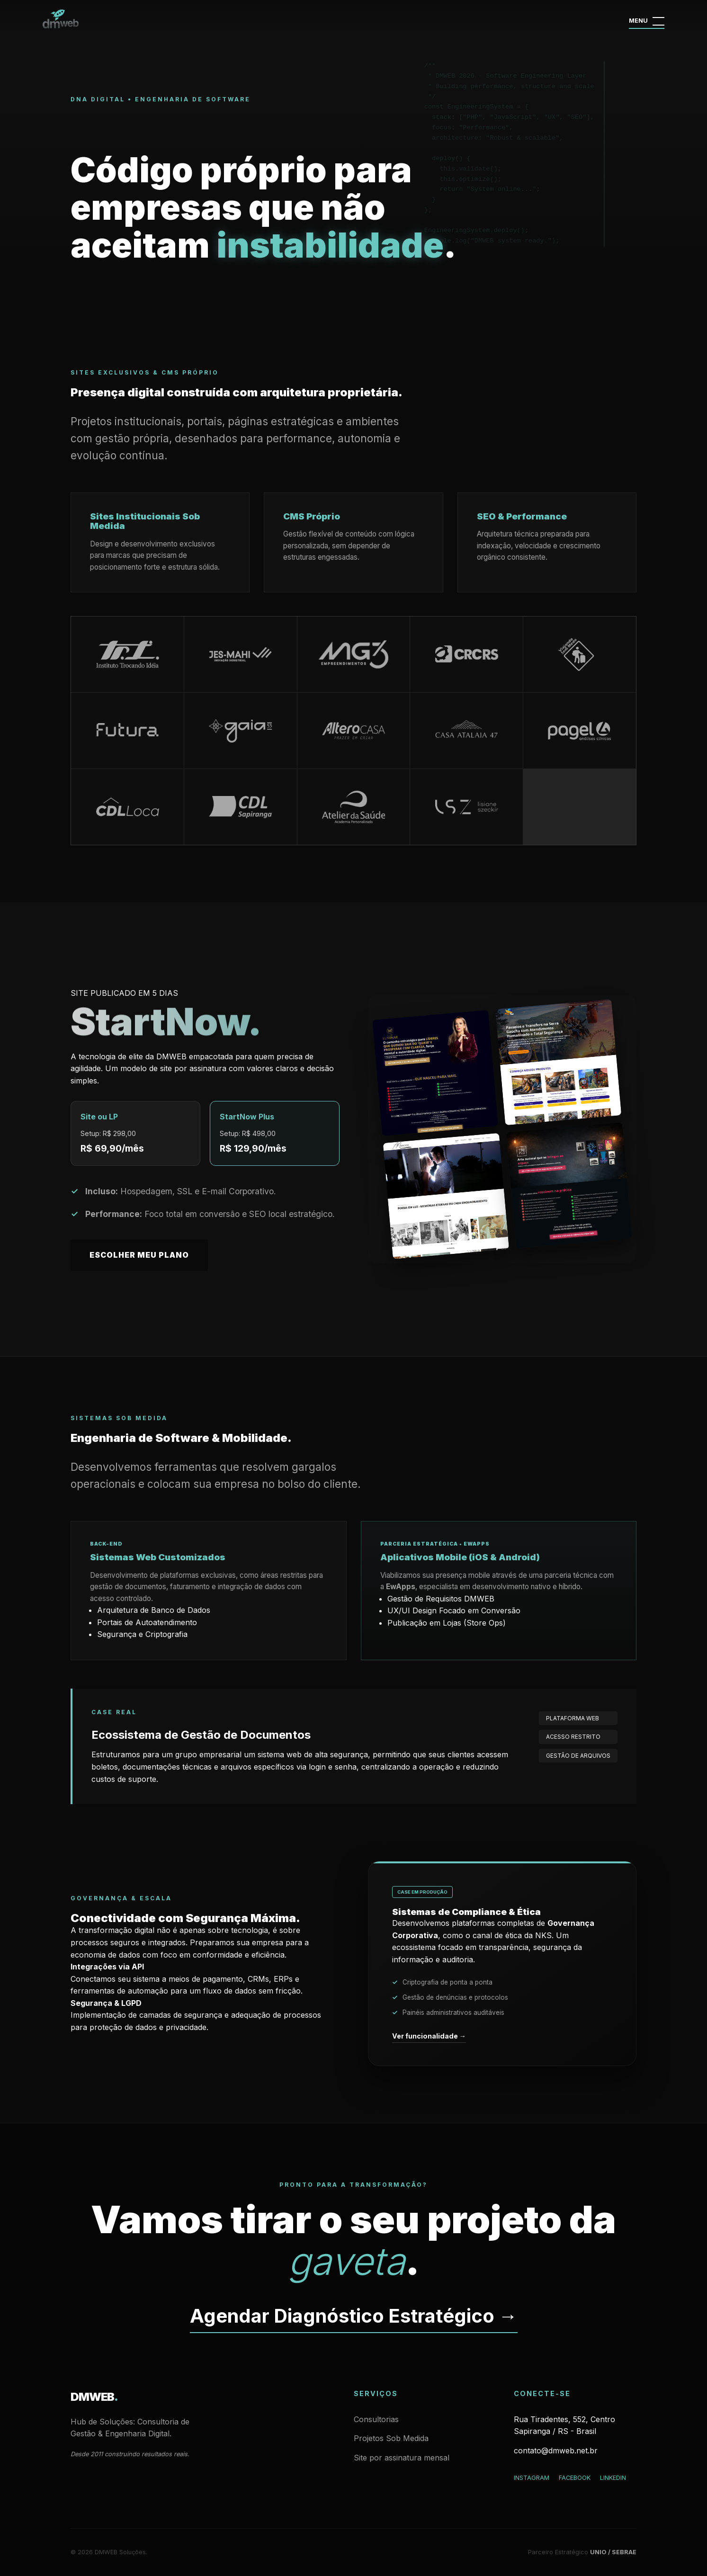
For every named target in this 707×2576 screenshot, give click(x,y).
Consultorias (376, 2419)
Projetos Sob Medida (391, 2438)
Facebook (575, 2477)
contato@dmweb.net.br (556, 2450)
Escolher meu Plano (139, 1255)
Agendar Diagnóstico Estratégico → (354, 2315)
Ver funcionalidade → (429, 2036)
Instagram (531, 2477)
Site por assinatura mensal (401, 2457)
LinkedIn (613, 2477)
